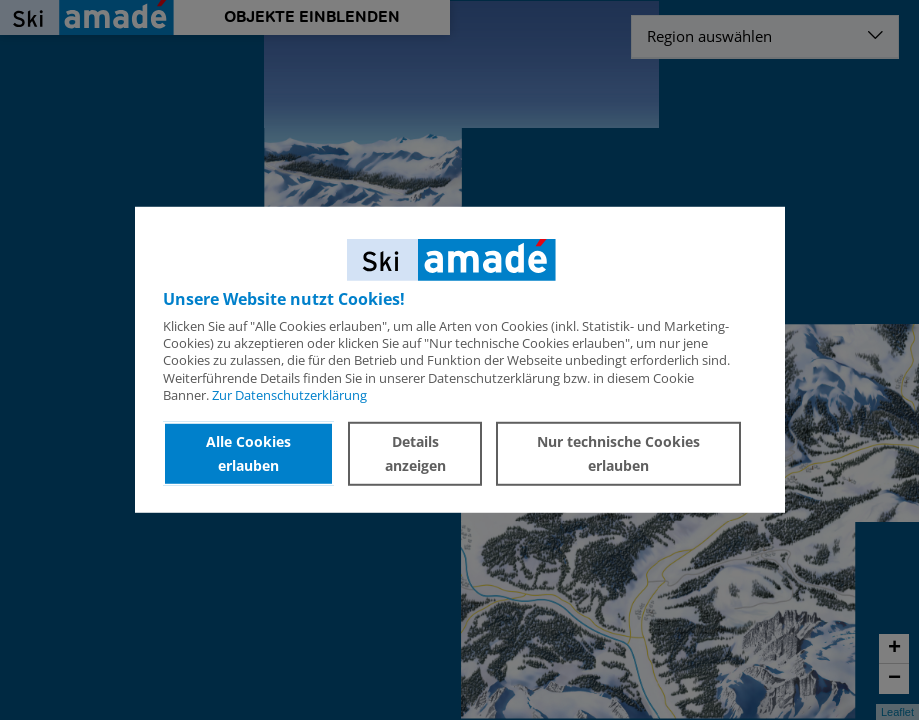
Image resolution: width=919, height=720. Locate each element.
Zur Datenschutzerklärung (289, 395)
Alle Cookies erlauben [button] (248, 453)
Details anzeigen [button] (415, 453)
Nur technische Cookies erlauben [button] (618, 453)
